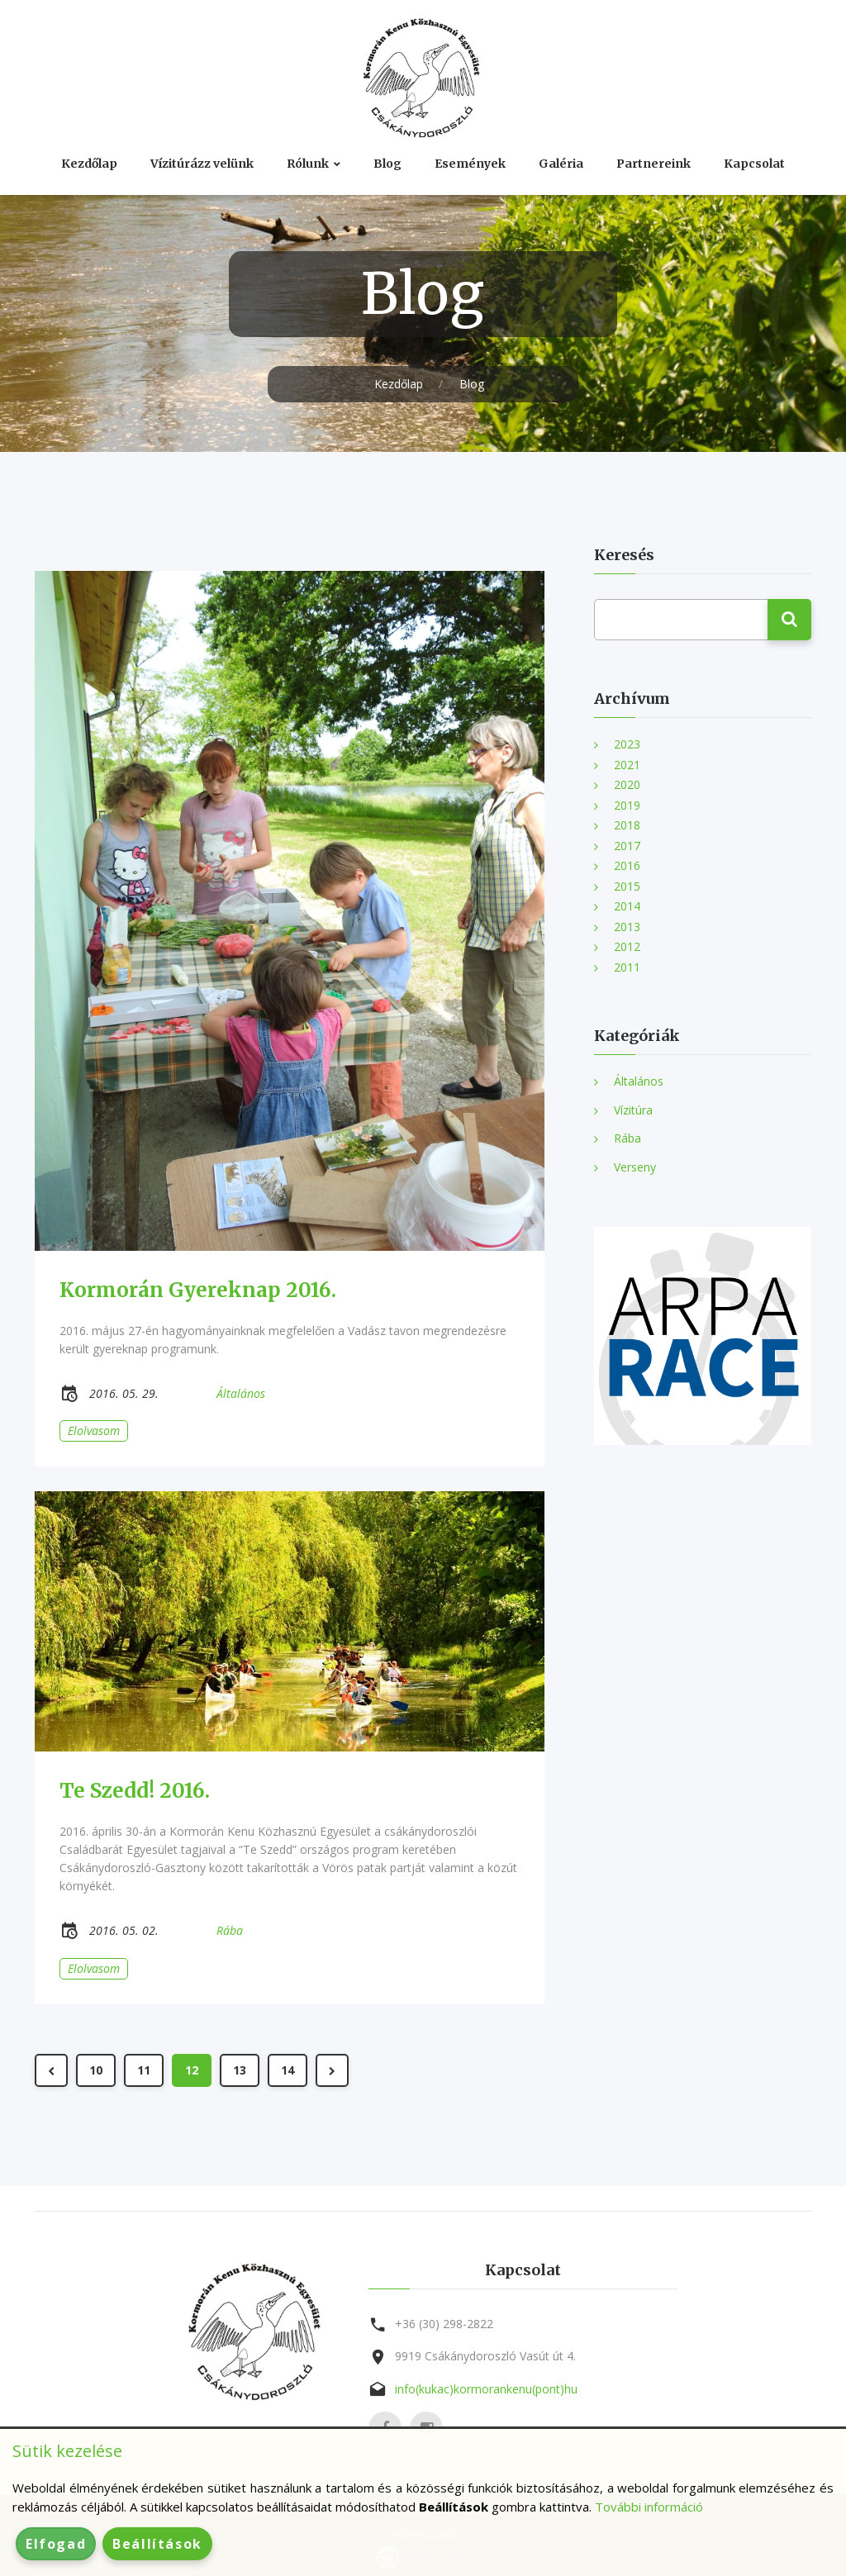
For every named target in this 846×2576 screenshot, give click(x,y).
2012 (627, 946)
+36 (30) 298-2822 (444, 2323)
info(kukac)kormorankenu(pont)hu (486, 2389)
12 (191, 2070)
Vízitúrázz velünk (202, 164)
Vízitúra (633, 1110)
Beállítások (157, 2544)
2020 (627, 784)
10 (95, 2070)
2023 (627, 744)
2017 (627, 845)
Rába (627, 1138)
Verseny (635, 1167)
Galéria (561, 164)
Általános (638, 1081)
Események (470, 164)
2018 (627, 825)
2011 (627, 967)
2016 (627, 865)
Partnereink (653, 164)
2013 (627, 926)
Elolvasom (94, 1430)
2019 (627, 805)
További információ (649, 2506)
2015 (627, 886)
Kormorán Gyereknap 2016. (197, 1290)
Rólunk (308, 164)
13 (239, 2070)
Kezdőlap (89, 164)
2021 (627, 764)
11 (143, 2070)
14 (287, 2070)
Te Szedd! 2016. (134, 1791)
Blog (387, 164)
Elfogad (56, 2544)
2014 (627, 906)
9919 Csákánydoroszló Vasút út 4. (485, 2356)
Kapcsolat (754, 164)
